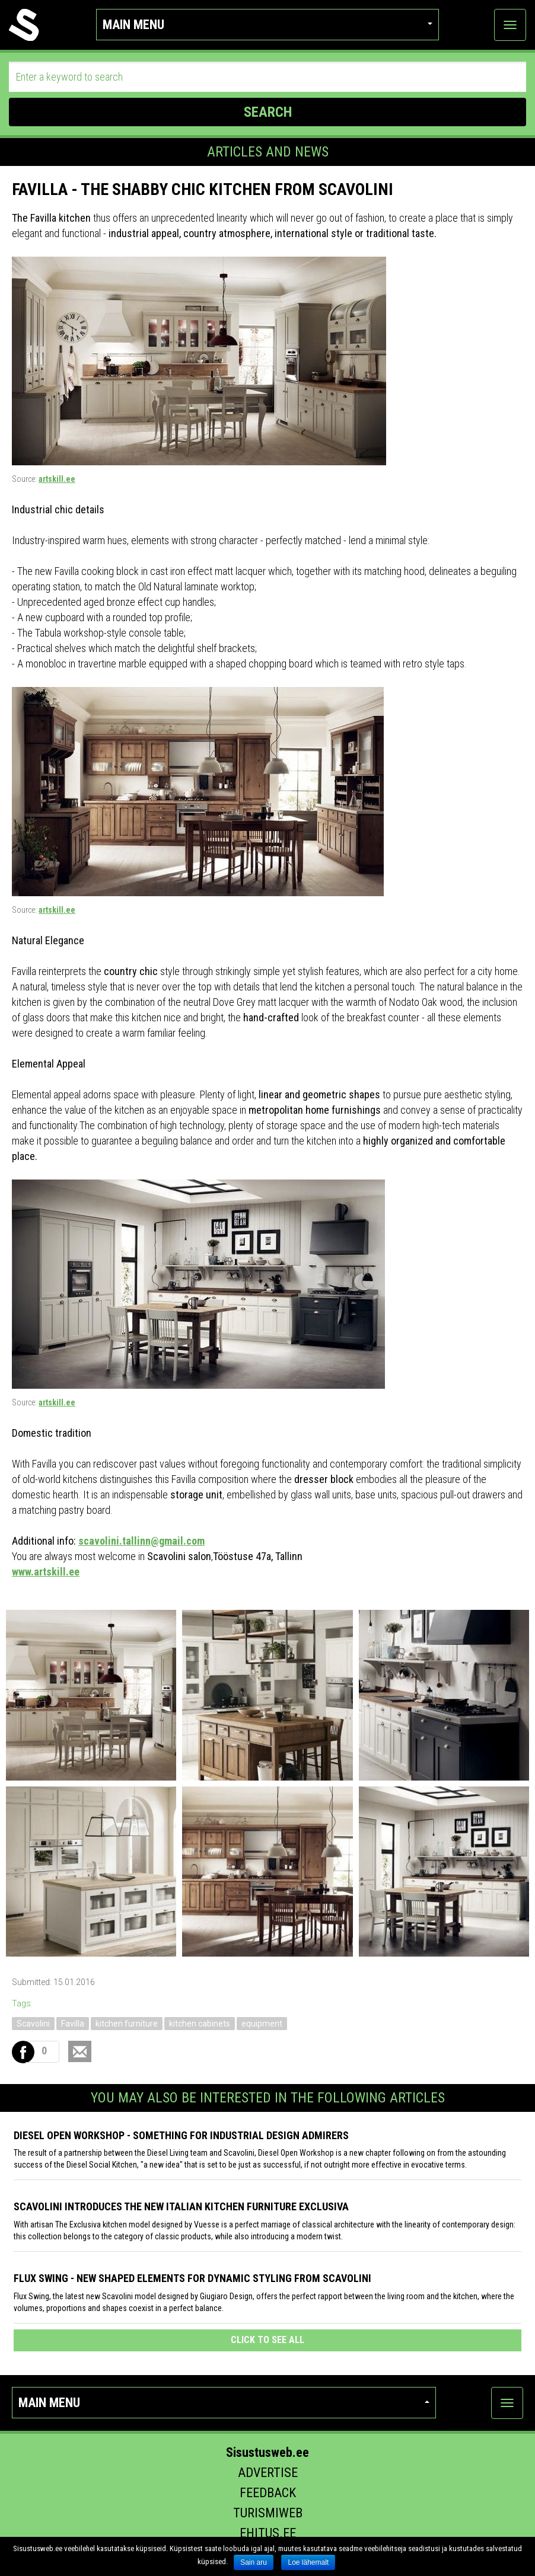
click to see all (267, 2339)
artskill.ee (57, 479)
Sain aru (253, 2562)
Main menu (267, 24)
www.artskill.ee (45, 1571)
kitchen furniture (126, 2023)
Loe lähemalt (308, 2562)
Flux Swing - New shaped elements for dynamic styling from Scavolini (192, 2278)
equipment (261, 2023)
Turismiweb (267, 2512)
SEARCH (268, 112)
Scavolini (33, 2023)
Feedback (268, 2492)
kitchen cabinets (199, 2023)
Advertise (268, 2472)
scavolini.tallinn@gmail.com (141, 1541)
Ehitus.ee (268, 2533)
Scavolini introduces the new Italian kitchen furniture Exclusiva (181, 2206)
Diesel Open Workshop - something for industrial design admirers (181, 2135)
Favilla (72, 2023)
